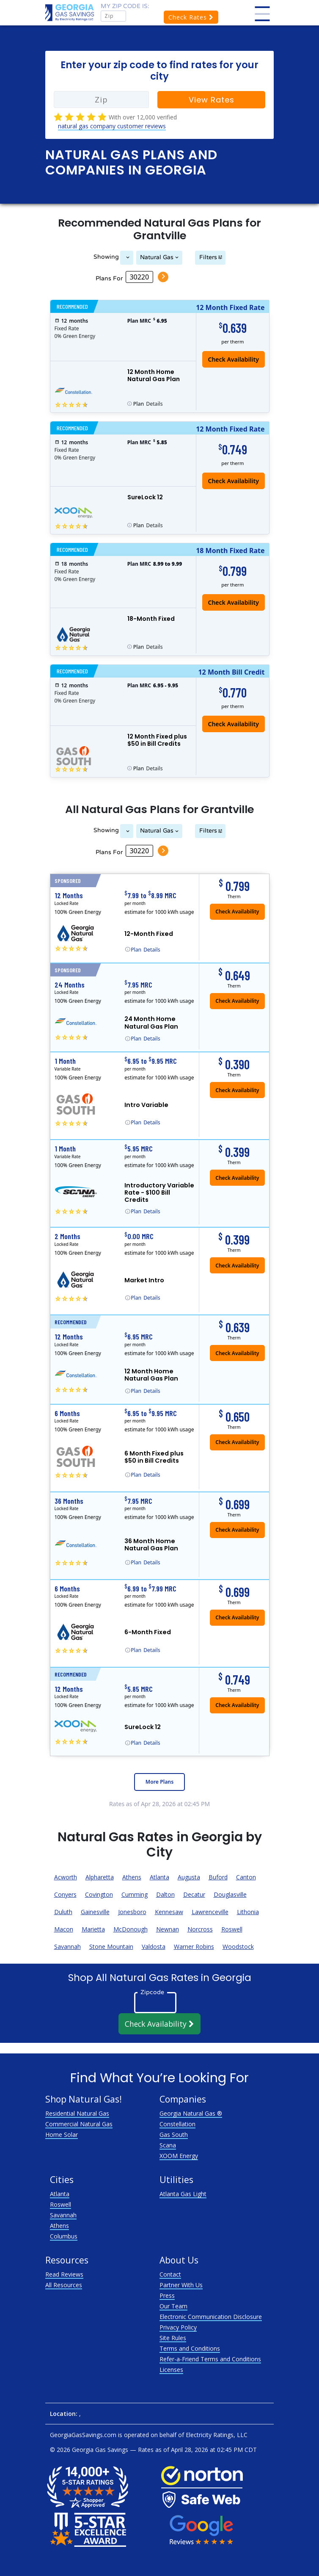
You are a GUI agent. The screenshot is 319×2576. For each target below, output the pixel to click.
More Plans (159, 1781)
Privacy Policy (178, 2327)
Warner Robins (194, 1946)
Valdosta (153, 1946)
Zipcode (152, 1991)
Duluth (63, 1912)
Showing (105, 256)
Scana (168, 2145)
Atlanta (159, 1877)
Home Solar (61, 2135)
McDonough (130, 1929)
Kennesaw (169, 1912)
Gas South (174, 2135)
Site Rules (173, 2338)
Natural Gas (157, 257)
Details (148, 404)
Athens (131, 1877)
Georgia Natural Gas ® (191, 2113)
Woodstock (238, 1946)
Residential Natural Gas (77, 2113)
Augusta (189, 1877)
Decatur (194, 1894)
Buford (218, 1877)
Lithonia (248, 1912)
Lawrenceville (210, 1912)
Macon (63, 1929)
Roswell (231, 1929)
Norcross (200, 1929)
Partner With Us (181, 2285)
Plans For (108, 278)
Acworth (65, 1877)
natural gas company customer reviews (112, 126)
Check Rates (191, 17)
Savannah (67, 1946)
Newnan (167, 1929)
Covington (99, 1894)
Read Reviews (64, 2274)
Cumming (134, 1894)
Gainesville (95, 1912)
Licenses (171, 2370)
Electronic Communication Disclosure (211, 2317)
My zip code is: (125, 6)
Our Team (173, 2306)
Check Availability (233, 481)
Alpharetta (99, 1877)
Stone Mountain (111, 1946)
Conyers (65, 1894)
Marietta (93, 1929)
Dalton (165, 1894)
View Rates (211, 99)
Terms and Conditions (190, 2348)
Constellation (177, 2124)
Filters (209, 257)
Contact (170, 2274)
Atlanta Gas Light (183, 2194)
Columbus (63, 2236)
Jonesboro (132, 1912)
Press (167, 2295)
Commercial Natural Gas (79, 2124)
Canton (246, 1877)
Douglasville (230, 1894)
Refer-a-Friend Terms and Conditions (210, 2359)
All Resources (63, 2285)
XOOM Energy (179, 2156)
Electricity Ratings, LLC (217, 2435)
